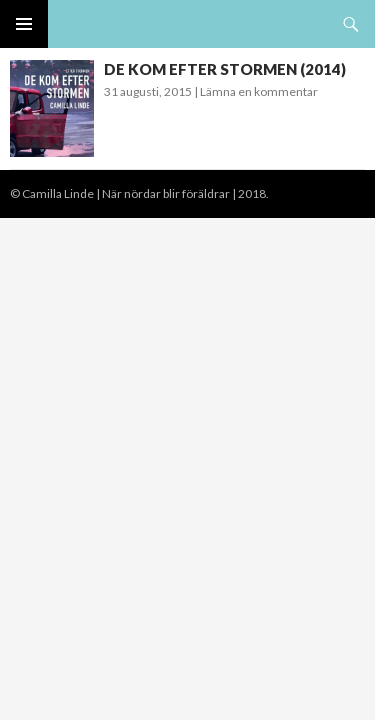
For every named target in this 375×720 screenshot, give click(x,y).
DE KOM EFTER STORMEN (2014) (225, 69)
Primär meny (24, 24)
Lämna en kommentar (259, 91)
